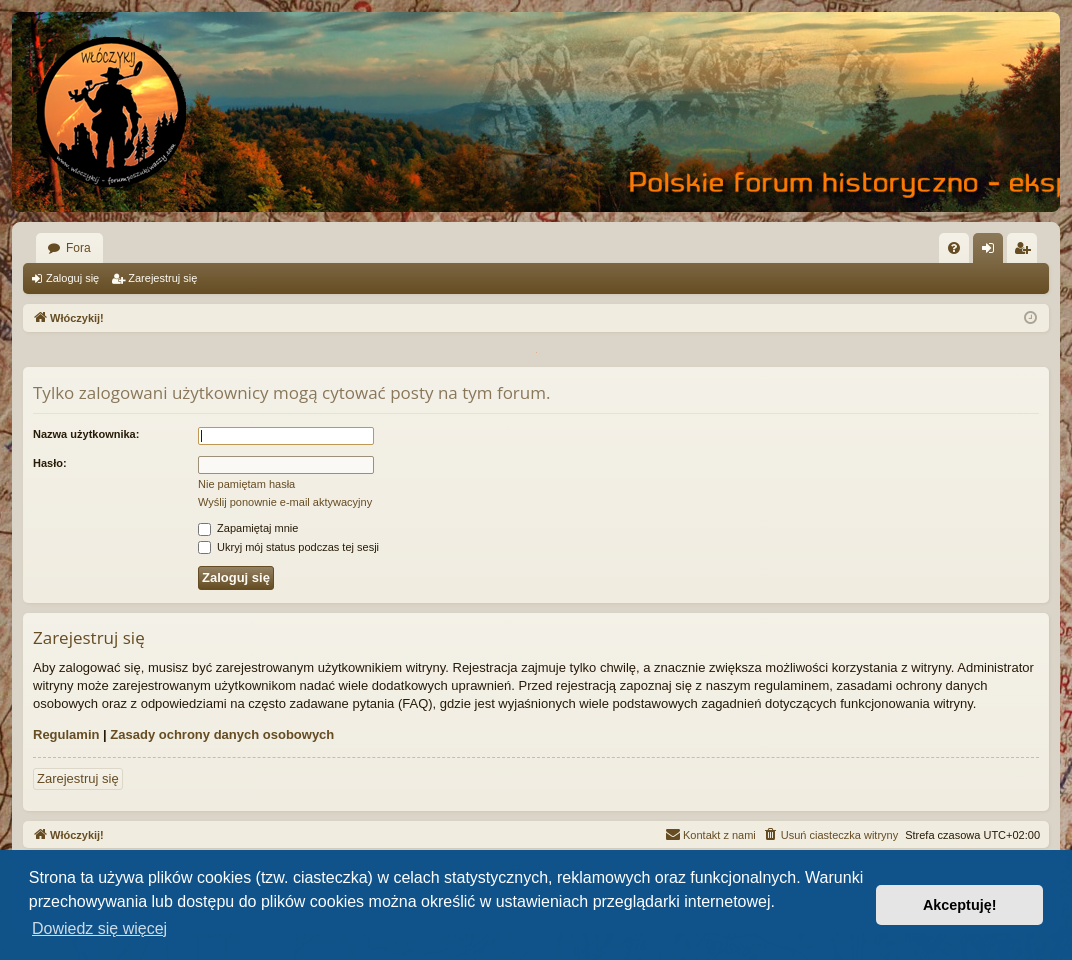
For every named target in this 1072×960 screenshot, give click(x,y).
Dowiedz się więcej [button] (99, 928)
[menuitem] (954, 248)
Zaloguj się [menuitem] (992, 252)
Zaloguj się (72, 278)
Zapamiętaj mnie (248, 528)
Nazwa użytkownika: (86, 434)
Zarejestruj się (162, 278)
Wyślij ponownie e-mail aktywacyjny (285, 502)
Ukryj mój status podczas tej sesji (288, 547)
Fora (78, 248)
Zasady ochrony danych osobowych (222, 734)
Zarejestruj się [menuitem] (1026, 252)
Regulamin (66, 734)
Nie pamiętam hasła (246, 484)
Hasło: (50, 463)
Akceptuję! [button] (960, 905)
